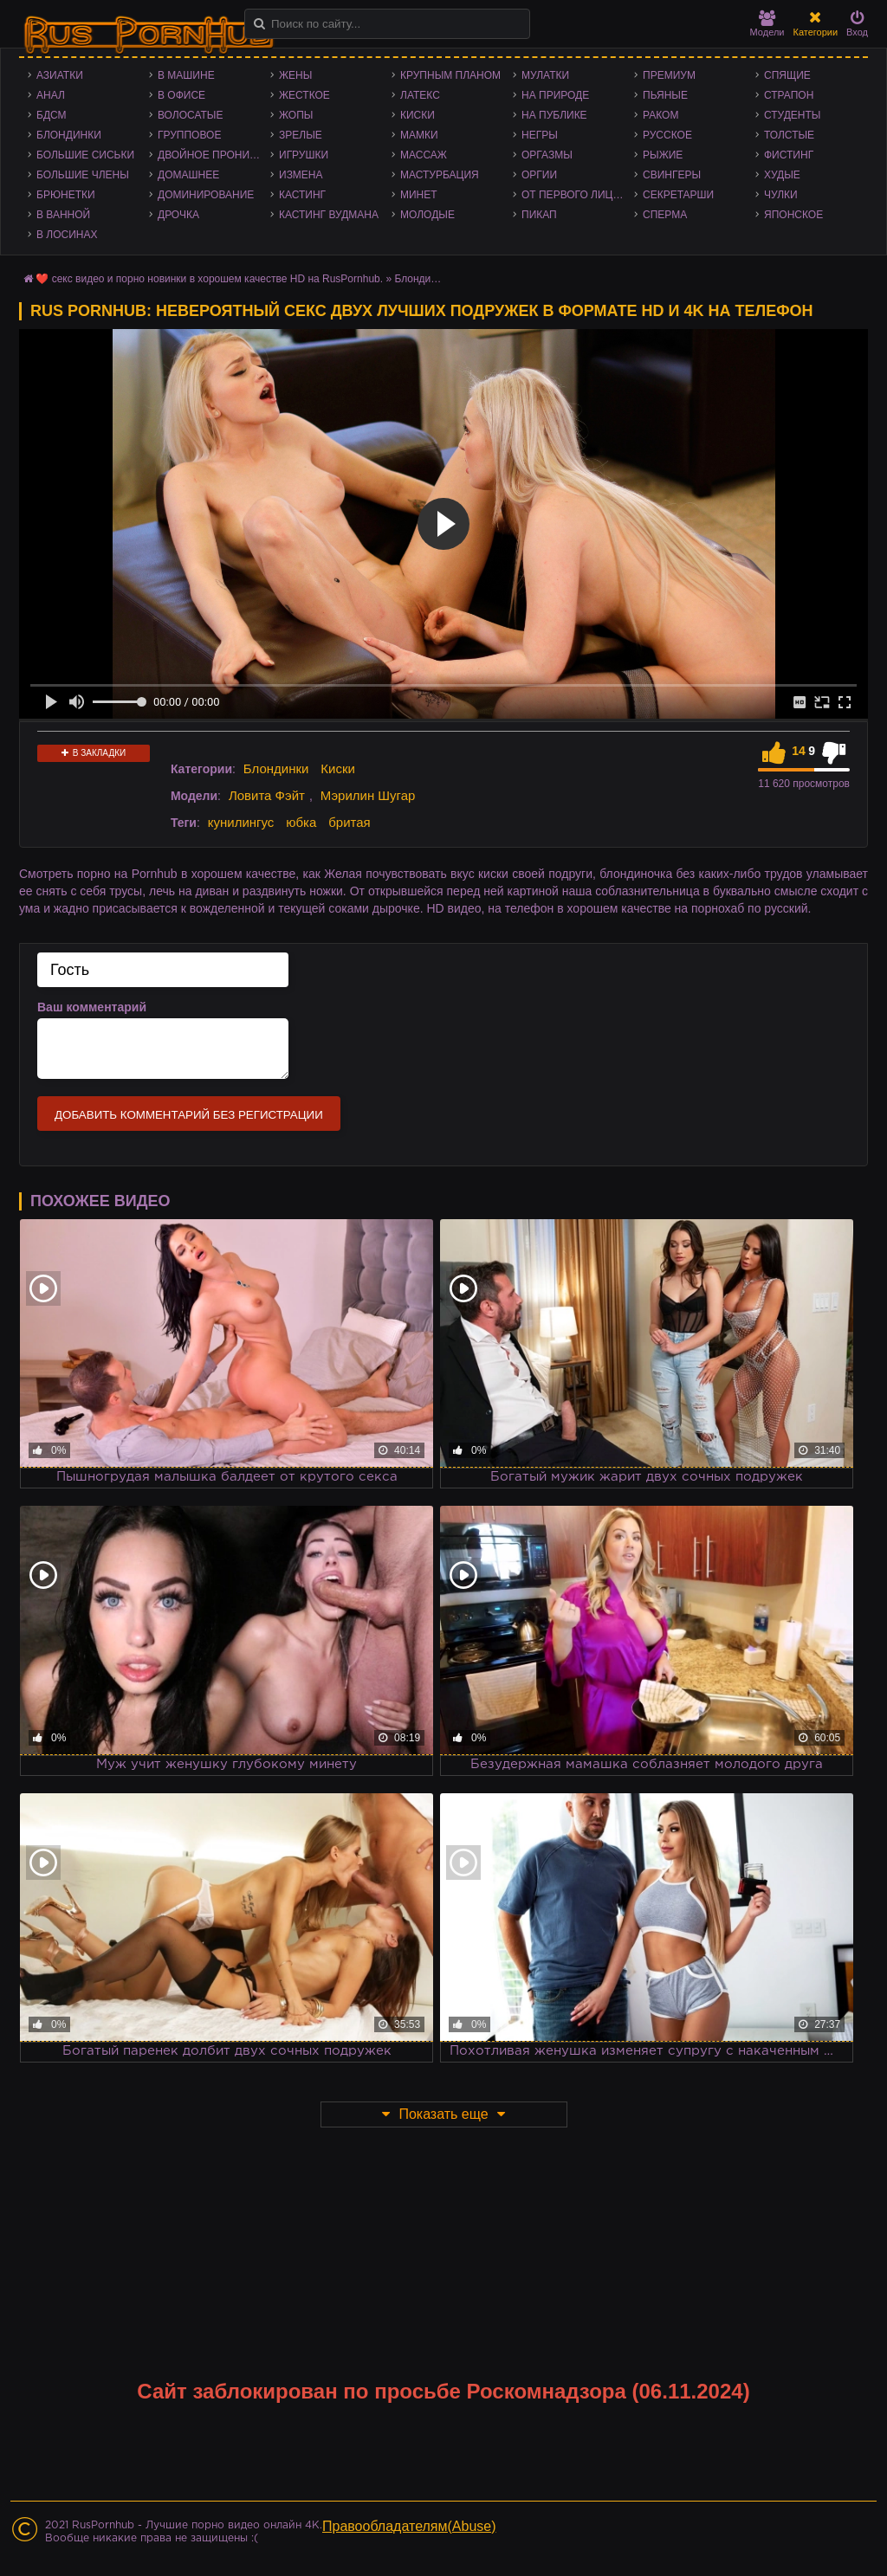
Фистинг (788, 155)
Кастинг (302, 195)
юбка (301, 822)
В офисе (181, 95)
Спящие (787, 75)
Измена (301, 175)
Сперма (665, 215)
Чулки (781, 195)
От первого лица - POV (577, 195)
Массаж (423, 155)
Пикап (539, 215)
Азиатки (59, 75)
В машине (186, 75)
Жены (295, 75)
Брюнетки (65, 195)
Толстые (789, 135)
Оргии (539, 175)
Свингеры (672, 175)
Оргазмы (547, 155)
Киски (417, 115)
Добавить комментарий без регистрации (189, 1114)
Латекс (420, 95)
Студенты (792, 115)
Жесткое (304, 95)
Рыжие (663, 155)
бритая (349, 822)
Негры (539, 135)
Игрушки (303, 155)
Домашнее (188, 175)
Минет (418, 195)
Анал (50, 95)
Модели (767, 23)
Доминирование (206, 195)
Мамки (419, 135)
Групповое (189, 135)
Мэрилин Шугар (368, 795)
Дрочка (178, 215)
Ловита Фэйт (267, 795)
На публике (554, 115)
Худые (782, 175)
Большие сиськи (85, 155)
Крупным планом (450, 75)
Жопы (296, 115)
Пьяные (665, 95)
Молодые (427, 215)
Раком (660, 115)
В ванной (63, 215)
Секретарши (678, 195)
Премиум (669, 75)
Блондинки (68, 135)
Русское (667, 135)
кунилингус (241, 822)
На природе (555, 95)
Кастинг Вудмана (329, 215)
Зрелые (300, 135)
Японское (793, 215)
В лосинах (67, 235)
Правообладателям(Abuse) (409, 2526)
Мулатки (545, 75)
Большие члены (82, 175)
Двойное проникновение (214, 155)
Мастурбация (439, 175)
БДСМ (51, 115)
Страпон (788, 95)
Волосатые (190, 115)
